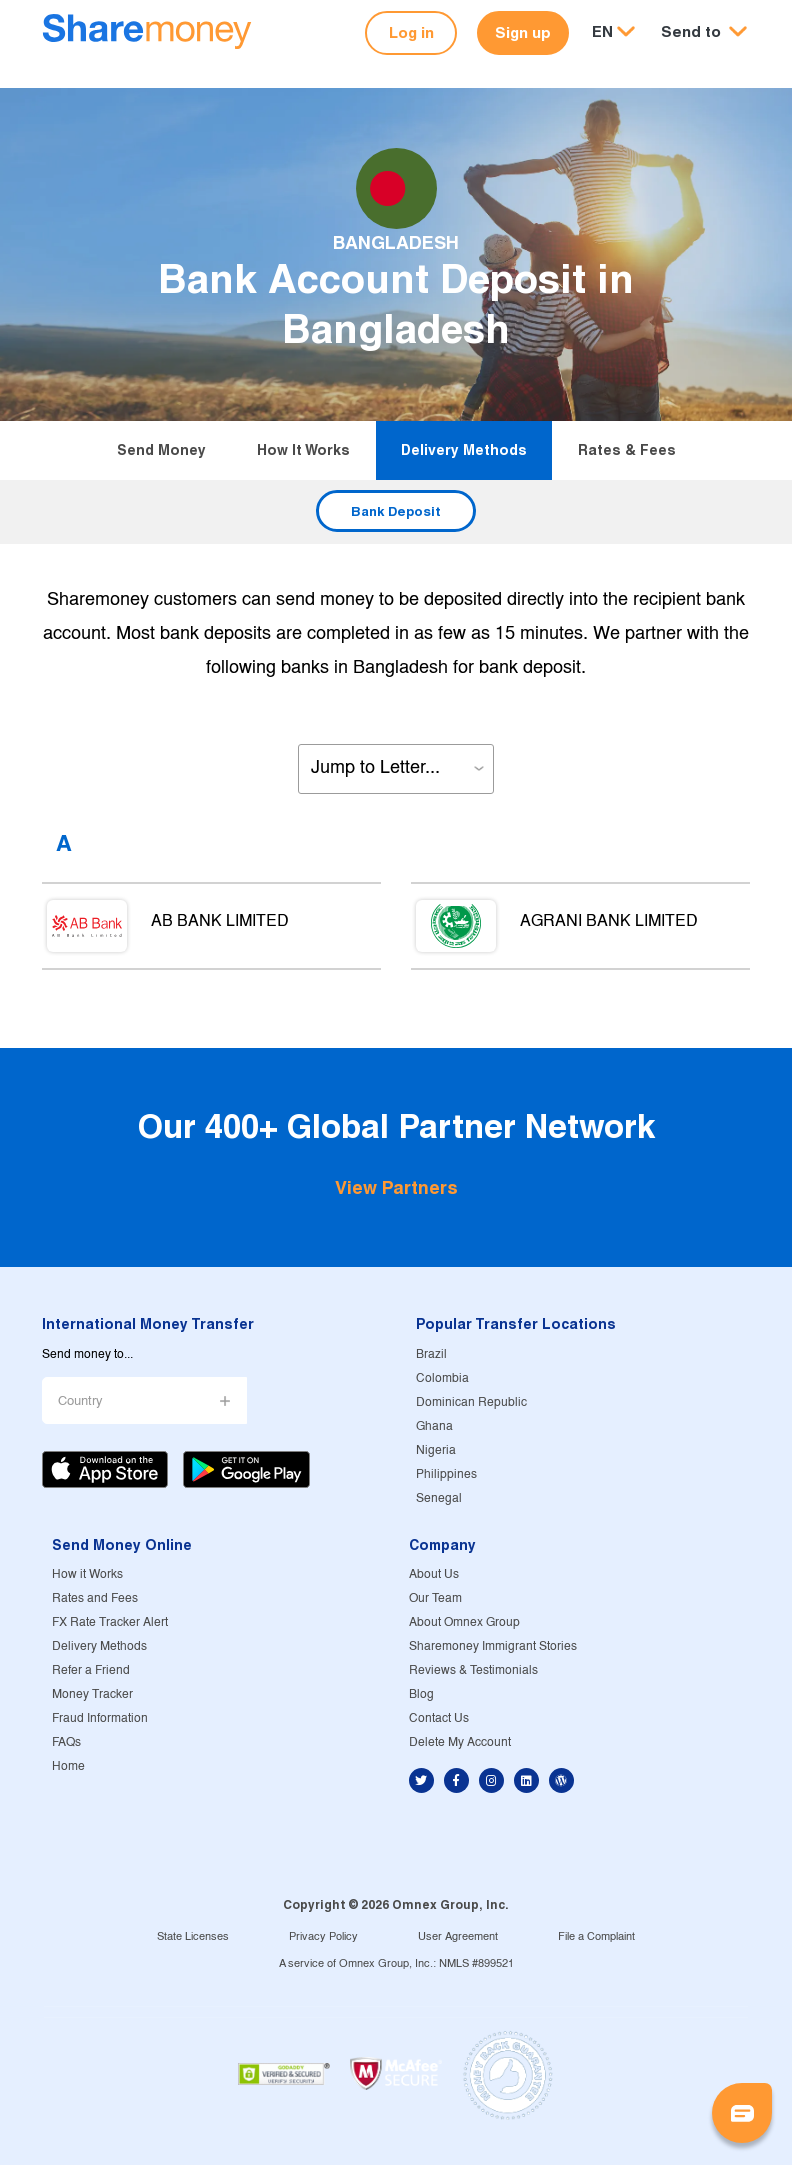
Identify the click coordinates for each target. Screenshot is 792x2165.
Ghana (434, 1426)
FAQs (66, 1742)
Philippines (446, 1474)
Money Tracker (92, 1694)
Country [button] (80, 1401)
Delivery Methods (464, 450)
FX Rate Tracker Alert (110, 1622)
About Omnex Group (464, 1622)
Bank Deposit (396, 511)
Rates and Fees (95, 1598)
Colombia (442, 1378)
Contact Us (439, 1718)
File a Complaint (596, 1937)
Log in (411, 32)
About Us (434, 1574)
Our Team (435, 1598)
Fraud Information (100, 1718)
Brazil (431, 1354)
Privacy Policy (323, 1937)
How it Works (303, 450)
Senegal (439, 1498)
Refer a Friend (91, 1670)
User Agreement (458, 1937)
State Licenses (193, 1937)
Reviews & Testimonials (473, 1670)
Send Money (161, 450)
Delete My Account (460, 1742)
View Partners (396, 1187)
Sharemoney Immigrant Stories (493, 1646)
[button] (704, 32)
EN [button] (602, 31)
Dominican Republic (471, 1402)
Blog (421, 1694)
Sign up (523, 32)
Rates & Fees (627, 450)
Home (68, 1766)
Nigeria (436, 1450)
